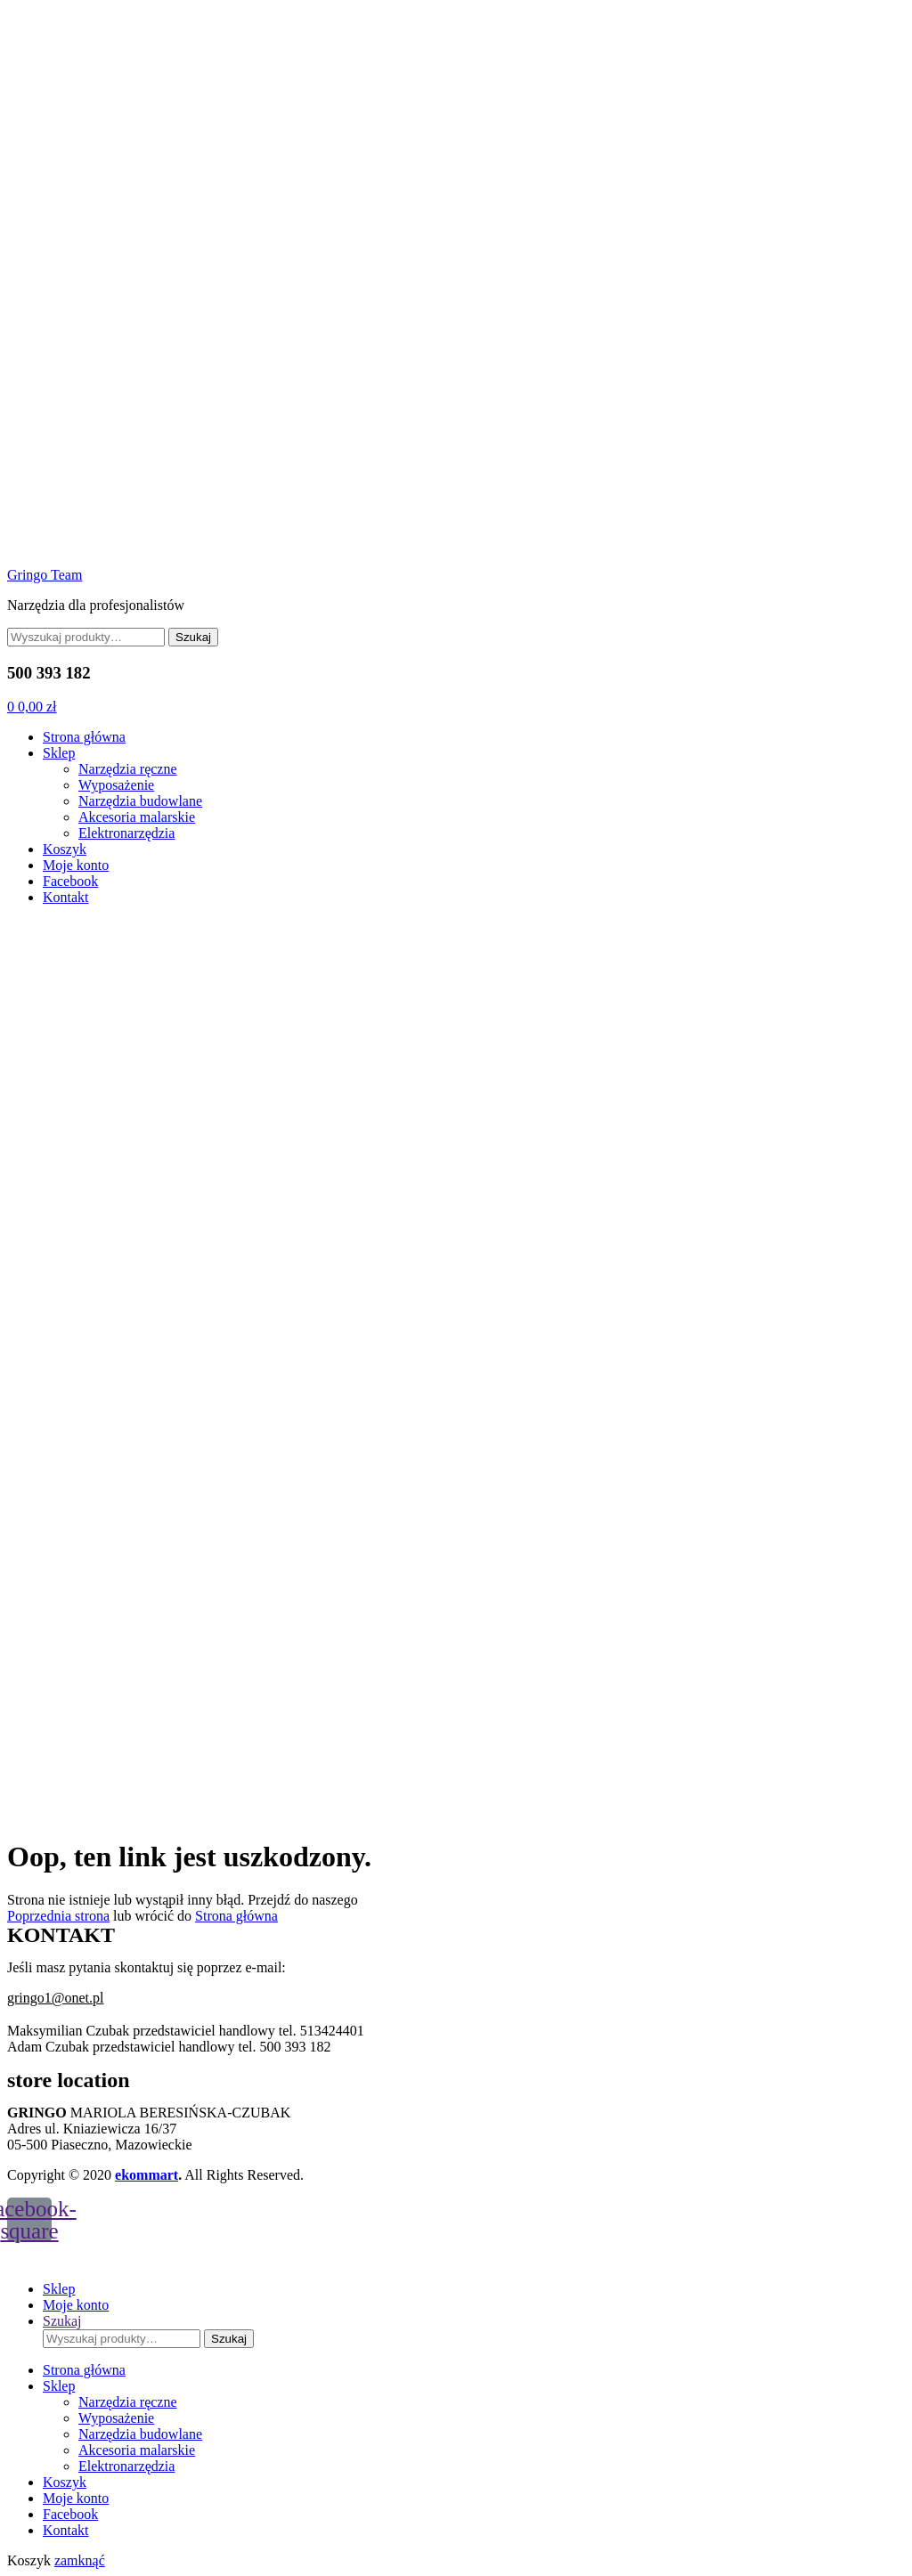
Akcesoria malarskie (136, 817)
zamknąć (79, 2560)
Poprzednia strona (58, 1915)
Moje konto (76, 865)
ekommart (146, 2174)
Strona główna (84, 736)
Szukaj (193, 637)
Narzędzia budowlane (140, 801)
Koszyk (64, 849)
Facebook (70, 881)
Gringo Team (44, 574)
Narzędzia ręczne (127, 768)
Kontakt (66, 897)
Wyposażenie (116, 784)
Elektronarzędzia (126, 833)
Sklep (59, 752)
